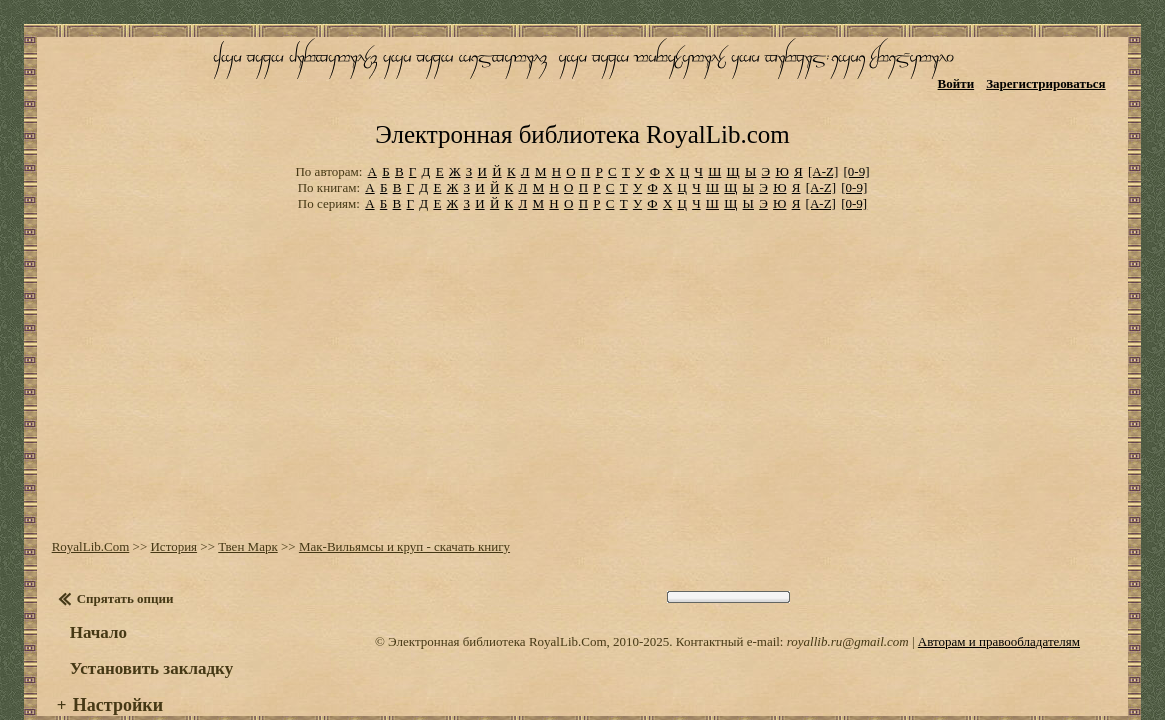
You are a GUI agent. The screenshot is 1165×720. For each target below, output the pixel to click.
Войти (965, 77)
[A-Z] (823, 129)
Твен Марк (241, 499)
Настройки (111, 658)
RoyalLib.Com (84, 499)
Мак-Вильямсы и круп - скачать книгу (397, 499)
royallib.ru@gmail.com (848, 594)
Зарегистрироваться (1055, 77)
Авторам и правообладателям (999, 594)
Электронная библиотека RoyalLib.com (582, 95)
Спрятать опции (118, 551)
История (167, 499)
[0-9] (857, 129)
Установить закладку (145, 621)
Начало (91, 585)
